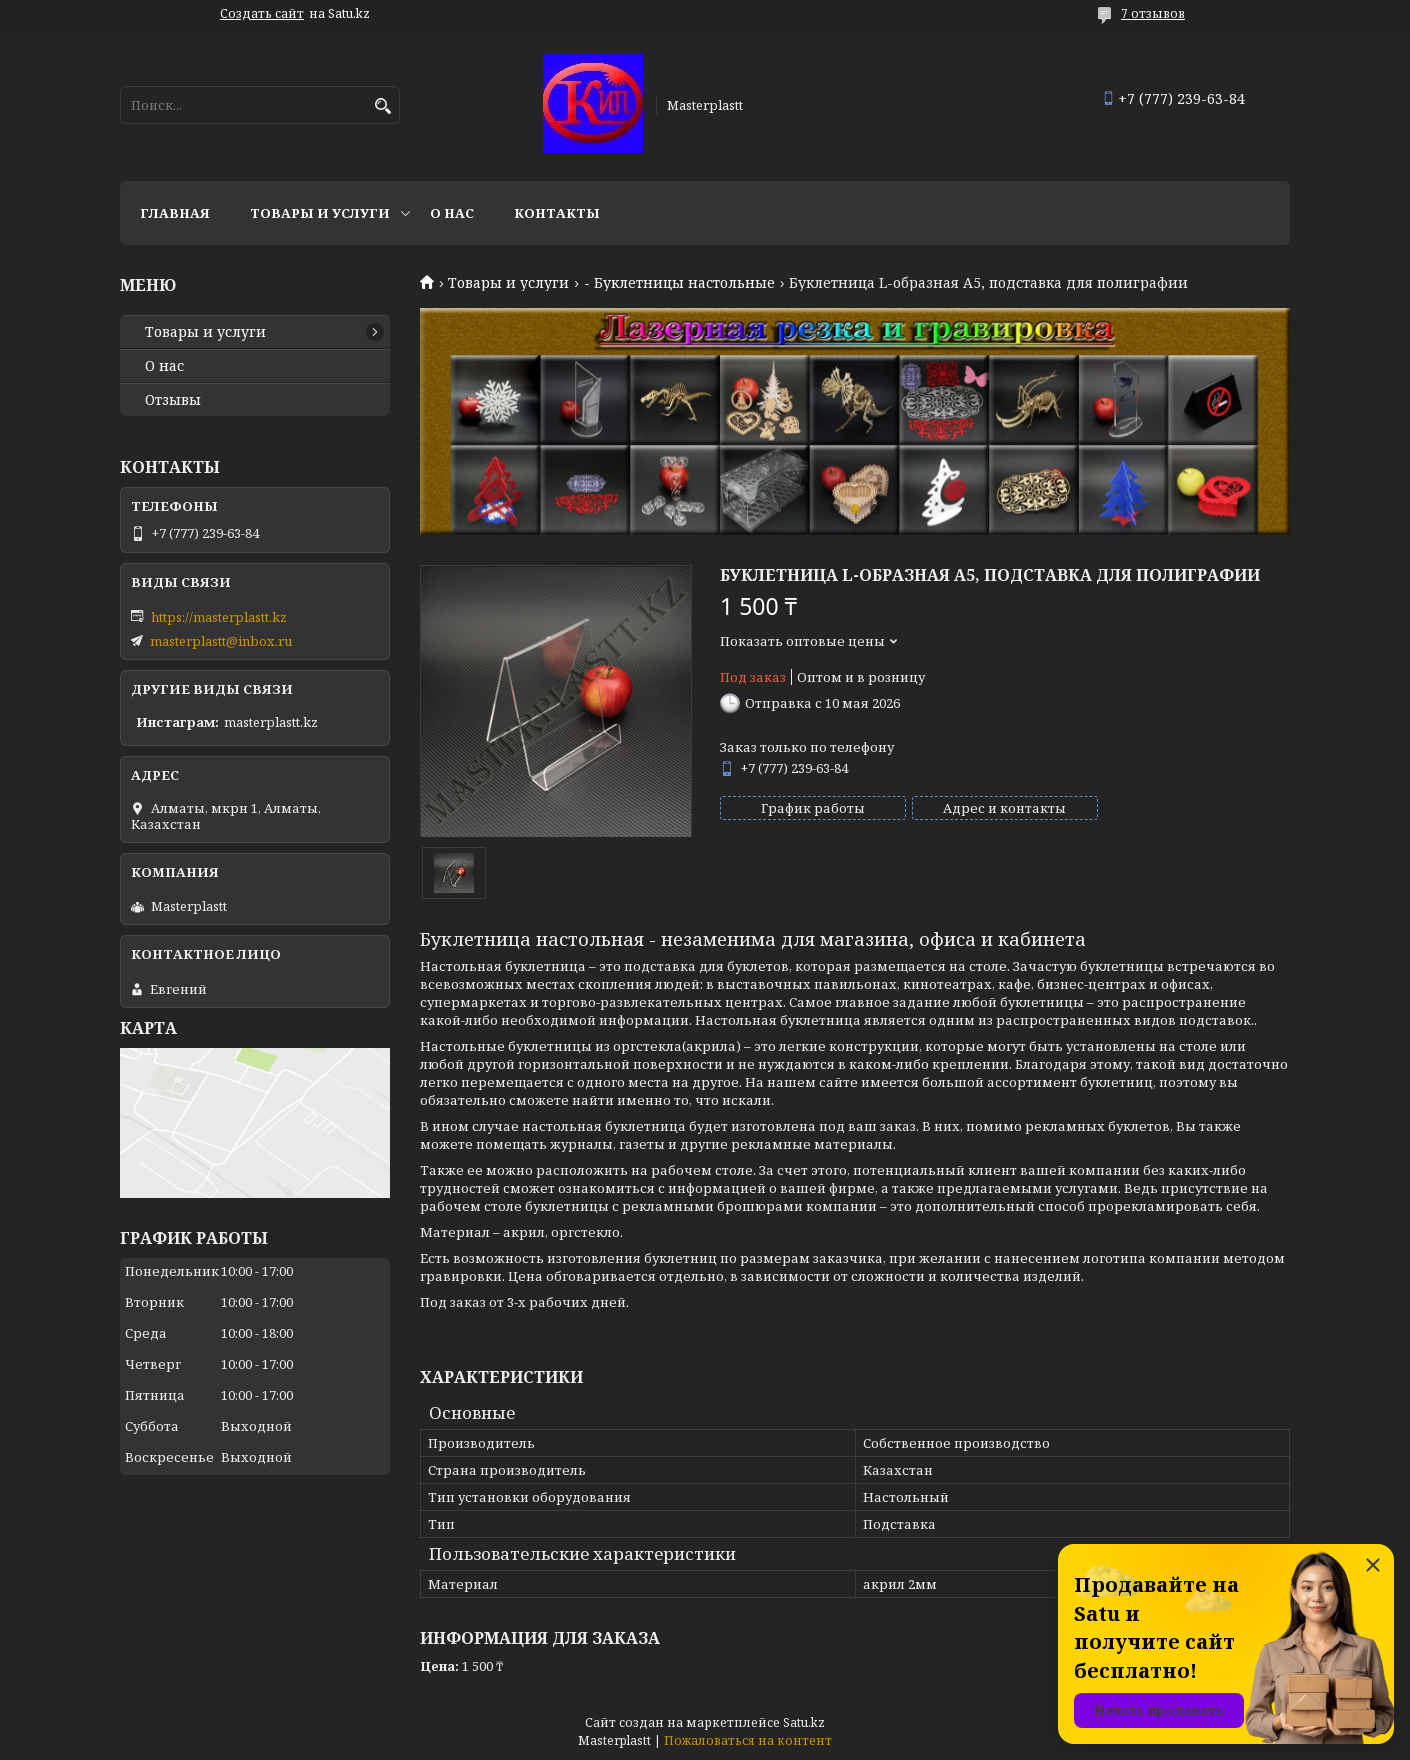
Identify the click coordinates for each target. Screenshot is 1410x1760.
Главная (175, 213)
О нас (452, 213)
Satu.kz (804, 1722)
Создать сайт (262, 14)
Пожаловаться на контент (748, 1740)
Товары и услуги (320, 213)
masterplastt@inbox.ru (221, 641)
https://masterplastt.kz (219, 617)
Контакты (557, 213)
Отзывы (173, 400)
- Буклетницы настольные (679, 283)
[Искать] (382, 106)
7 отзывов (1153, 13)
